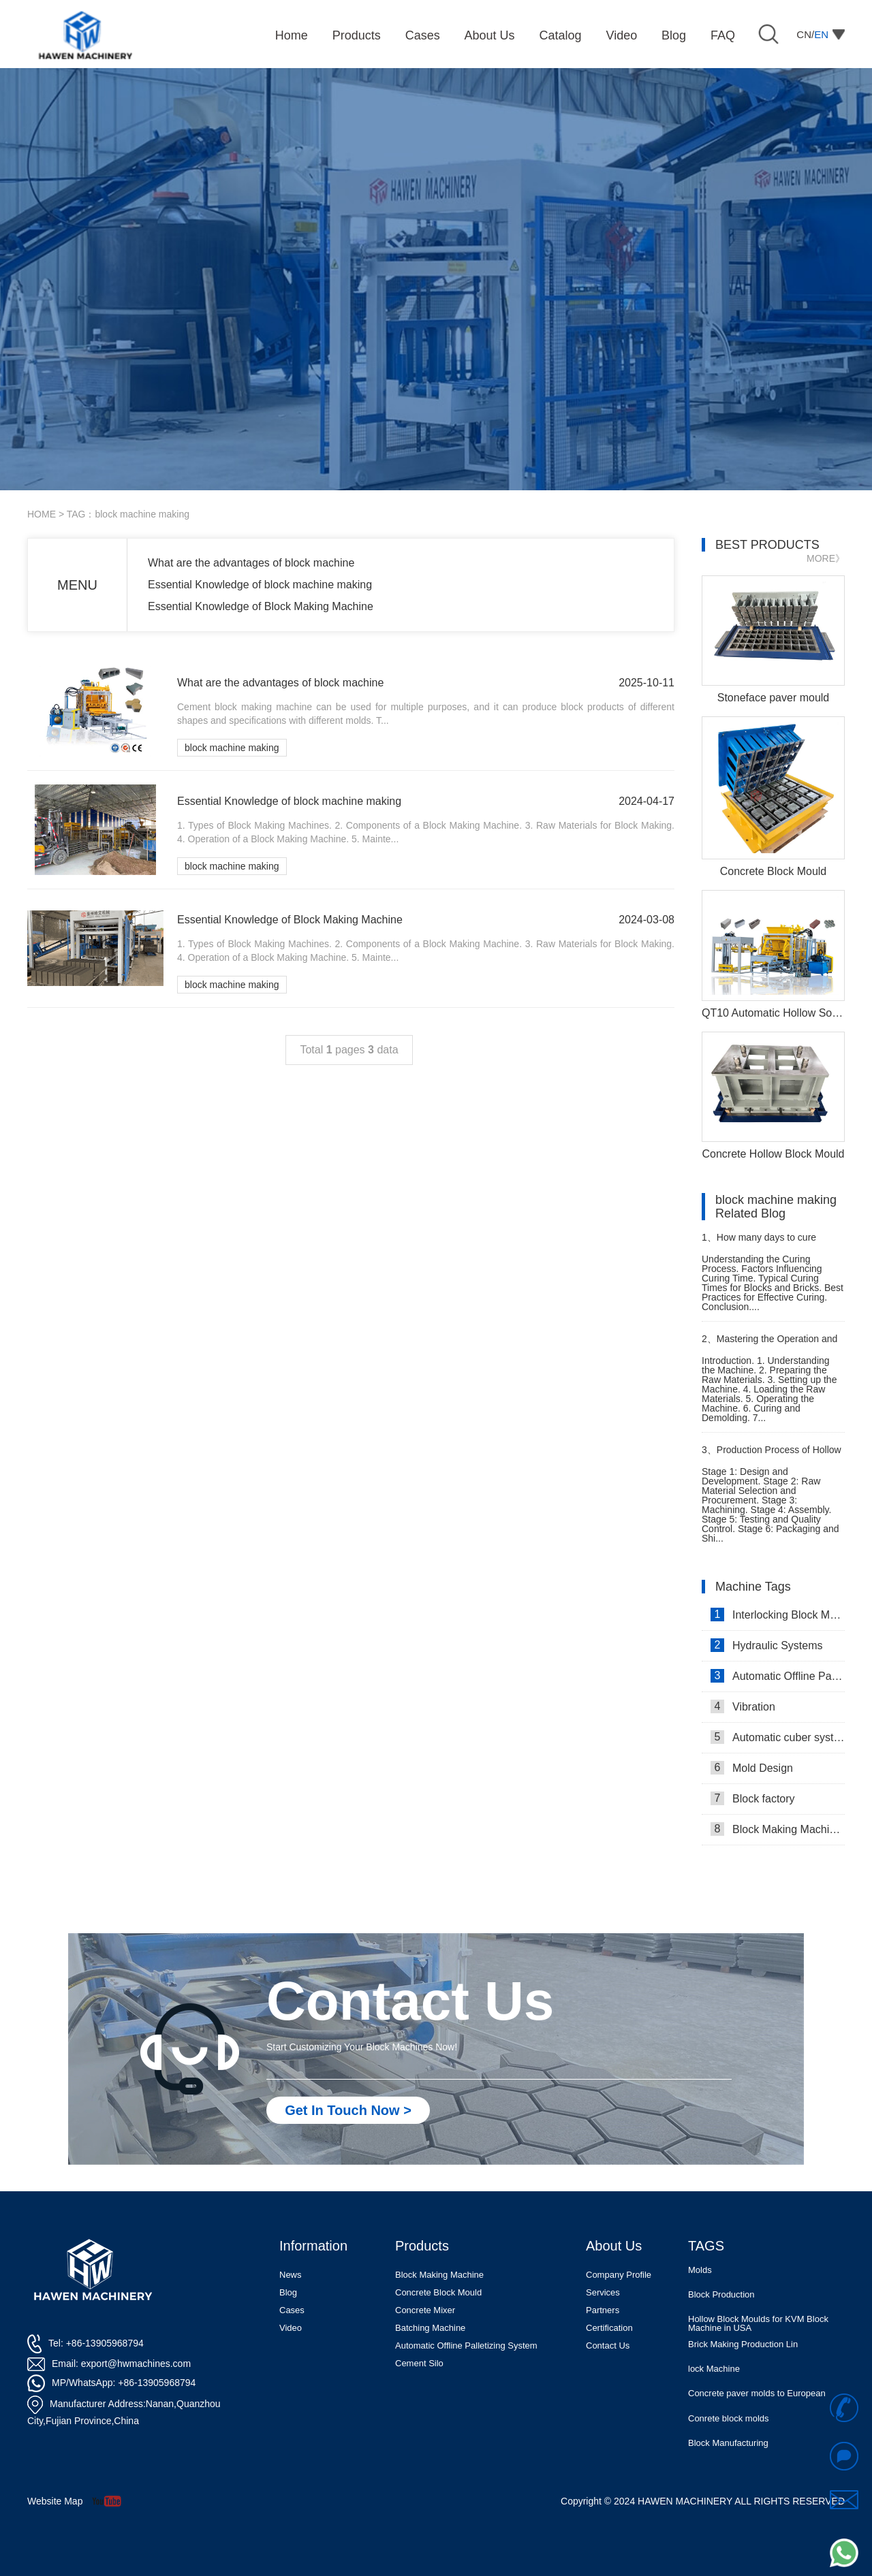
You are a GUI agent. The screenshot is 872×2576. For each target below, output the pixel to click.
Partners (602, 2310)
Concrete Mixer (425, 2310)
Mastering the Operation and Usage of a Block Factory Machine (769, 1344)
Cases (292, 2310)
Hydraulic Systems (766, 1645)
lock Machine (714, 2370)
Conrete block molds (728, 2419)
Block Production (721, 2295)
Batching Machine (430, 2328)
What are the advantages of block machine (251, 563)
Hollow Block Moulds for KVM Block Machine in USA (758, 2325)
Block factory (753, 1798)
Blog (288, 2292)
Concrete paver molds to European (757, 2394)
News (290, 2275)
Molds (700, 2271)
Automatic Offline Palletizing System (466, 2345)
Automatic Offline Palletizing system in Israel (778, 1676)
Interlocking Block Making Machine (778, 1614)
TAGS (706, 2245)
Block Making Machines (778, 1829)
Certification (609, 2328)
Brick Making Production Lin (743, 2345)
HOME (41, 514)
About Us (614, 2245)
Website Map (54, 2501)
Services (603, 2292)
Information (313, 2245)
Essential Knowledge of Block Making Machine (260, 606)
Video (290, 2328)
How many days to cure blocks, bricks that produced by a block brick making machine (771, 1243)
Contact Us (607, 2345)
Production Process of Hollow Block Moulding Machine (771, 1455)
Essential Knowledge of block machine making (260, 584)
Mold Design (752, 1768)
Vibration (743, 1706)
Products (422, 2245)
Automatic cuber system (778, 1737)
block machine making (232, 747)
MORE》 (826, 558)
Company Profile (618, 2275)
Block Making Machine (439, 2275)
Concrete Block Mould (438, 2292)
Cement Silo (419, 2363)
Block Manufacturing (728, 2444)
